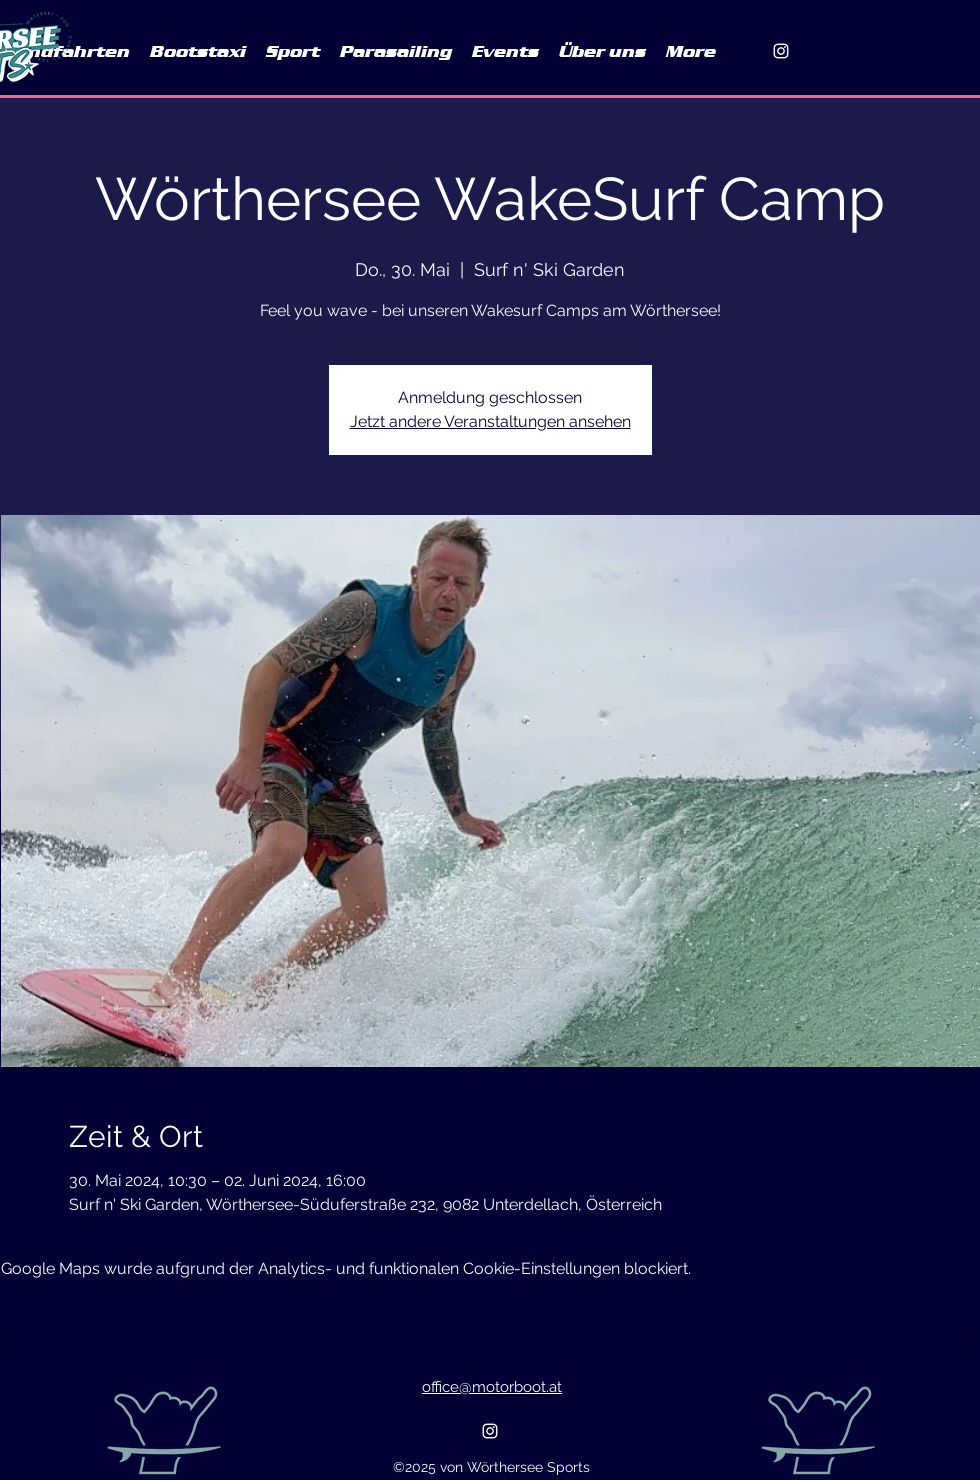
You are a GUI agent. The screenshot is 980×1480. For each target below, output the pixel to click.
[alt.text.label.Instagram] (781, 51)
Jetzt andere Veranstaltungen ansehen (490, 421)
